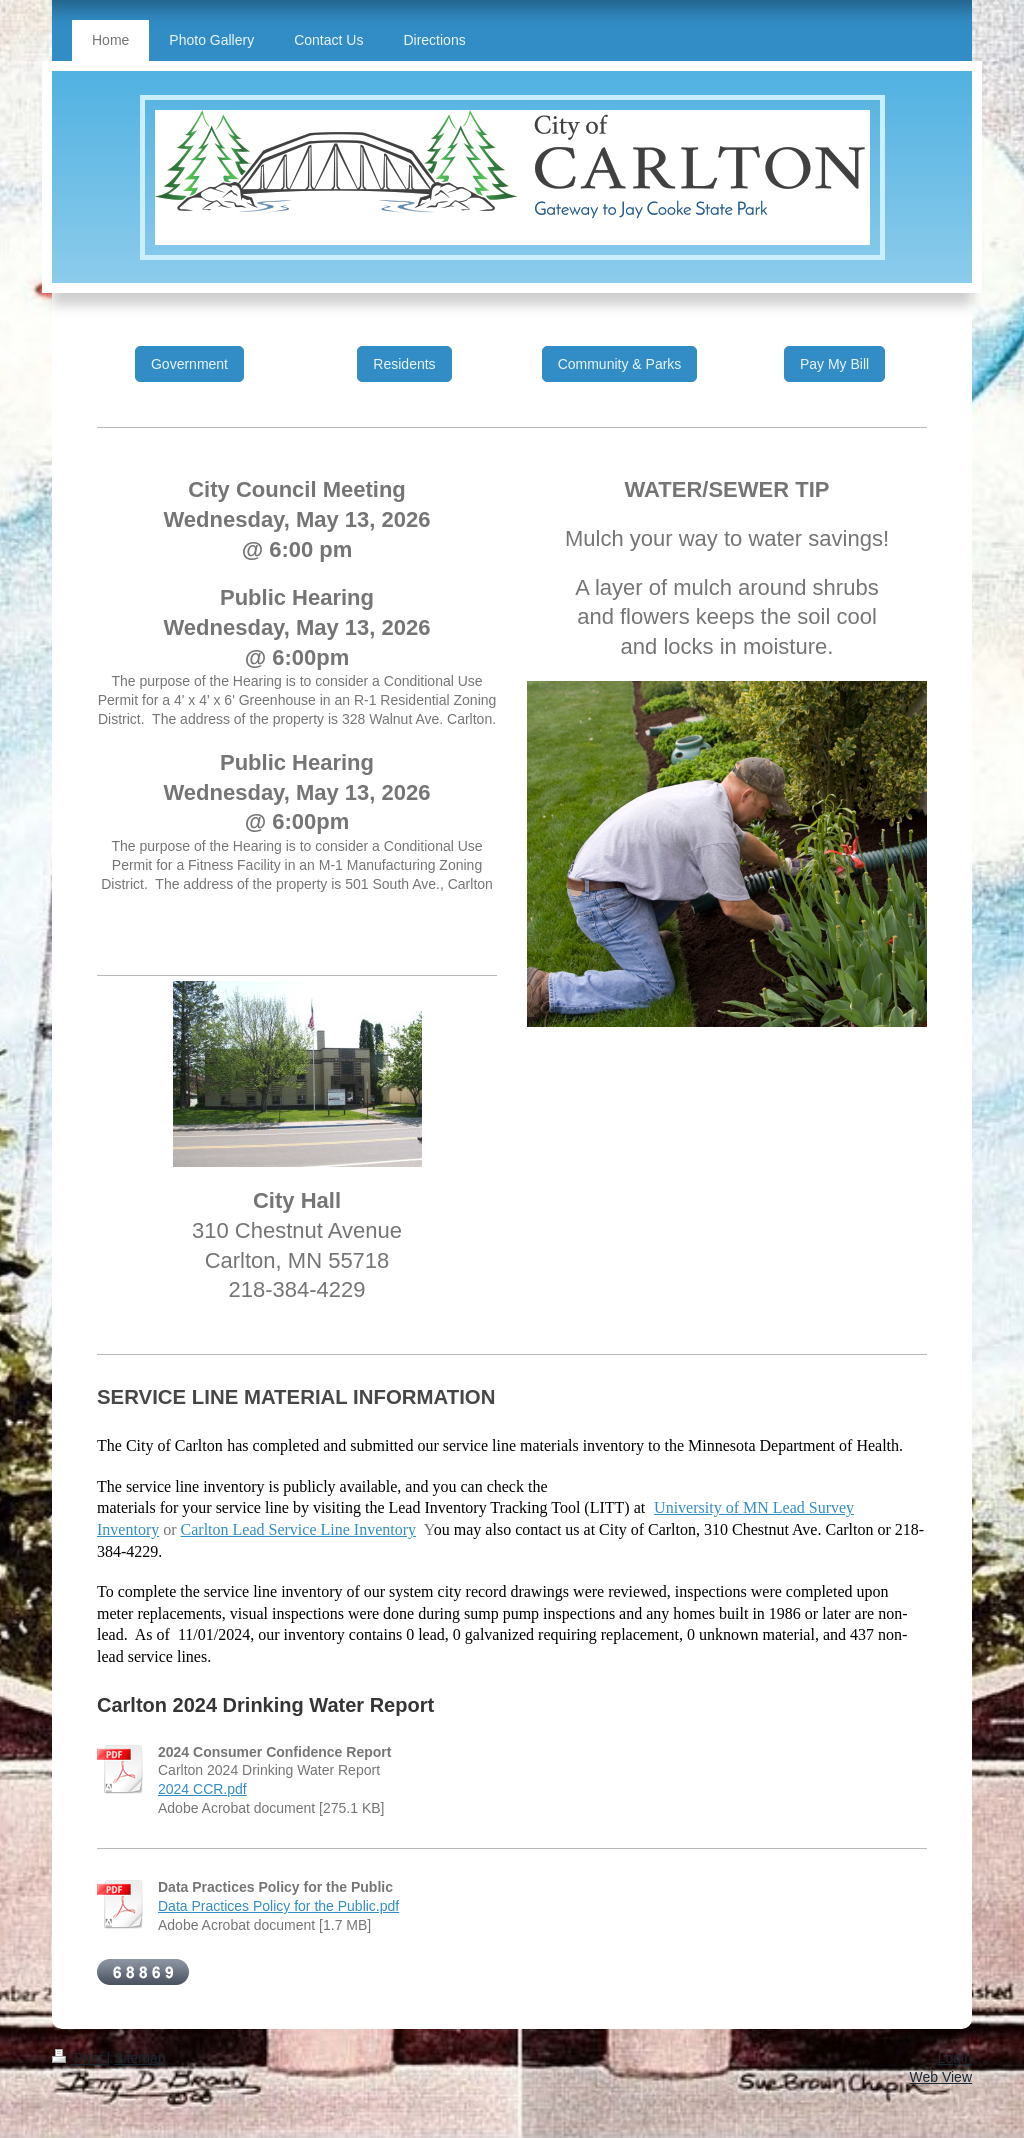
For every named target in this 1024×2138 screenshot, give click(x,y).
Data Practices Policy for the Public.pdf (278, 1906)
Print (79, 2058)
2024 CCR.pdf (202, 1789)
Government (189, 364)
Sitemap (139, 2058)
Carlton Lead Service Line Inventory (298, 1529)
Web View (940, 2077)
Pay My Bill (834, 364)
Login (955, 2058)
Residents (404, 364)
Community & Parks (620, 364)
